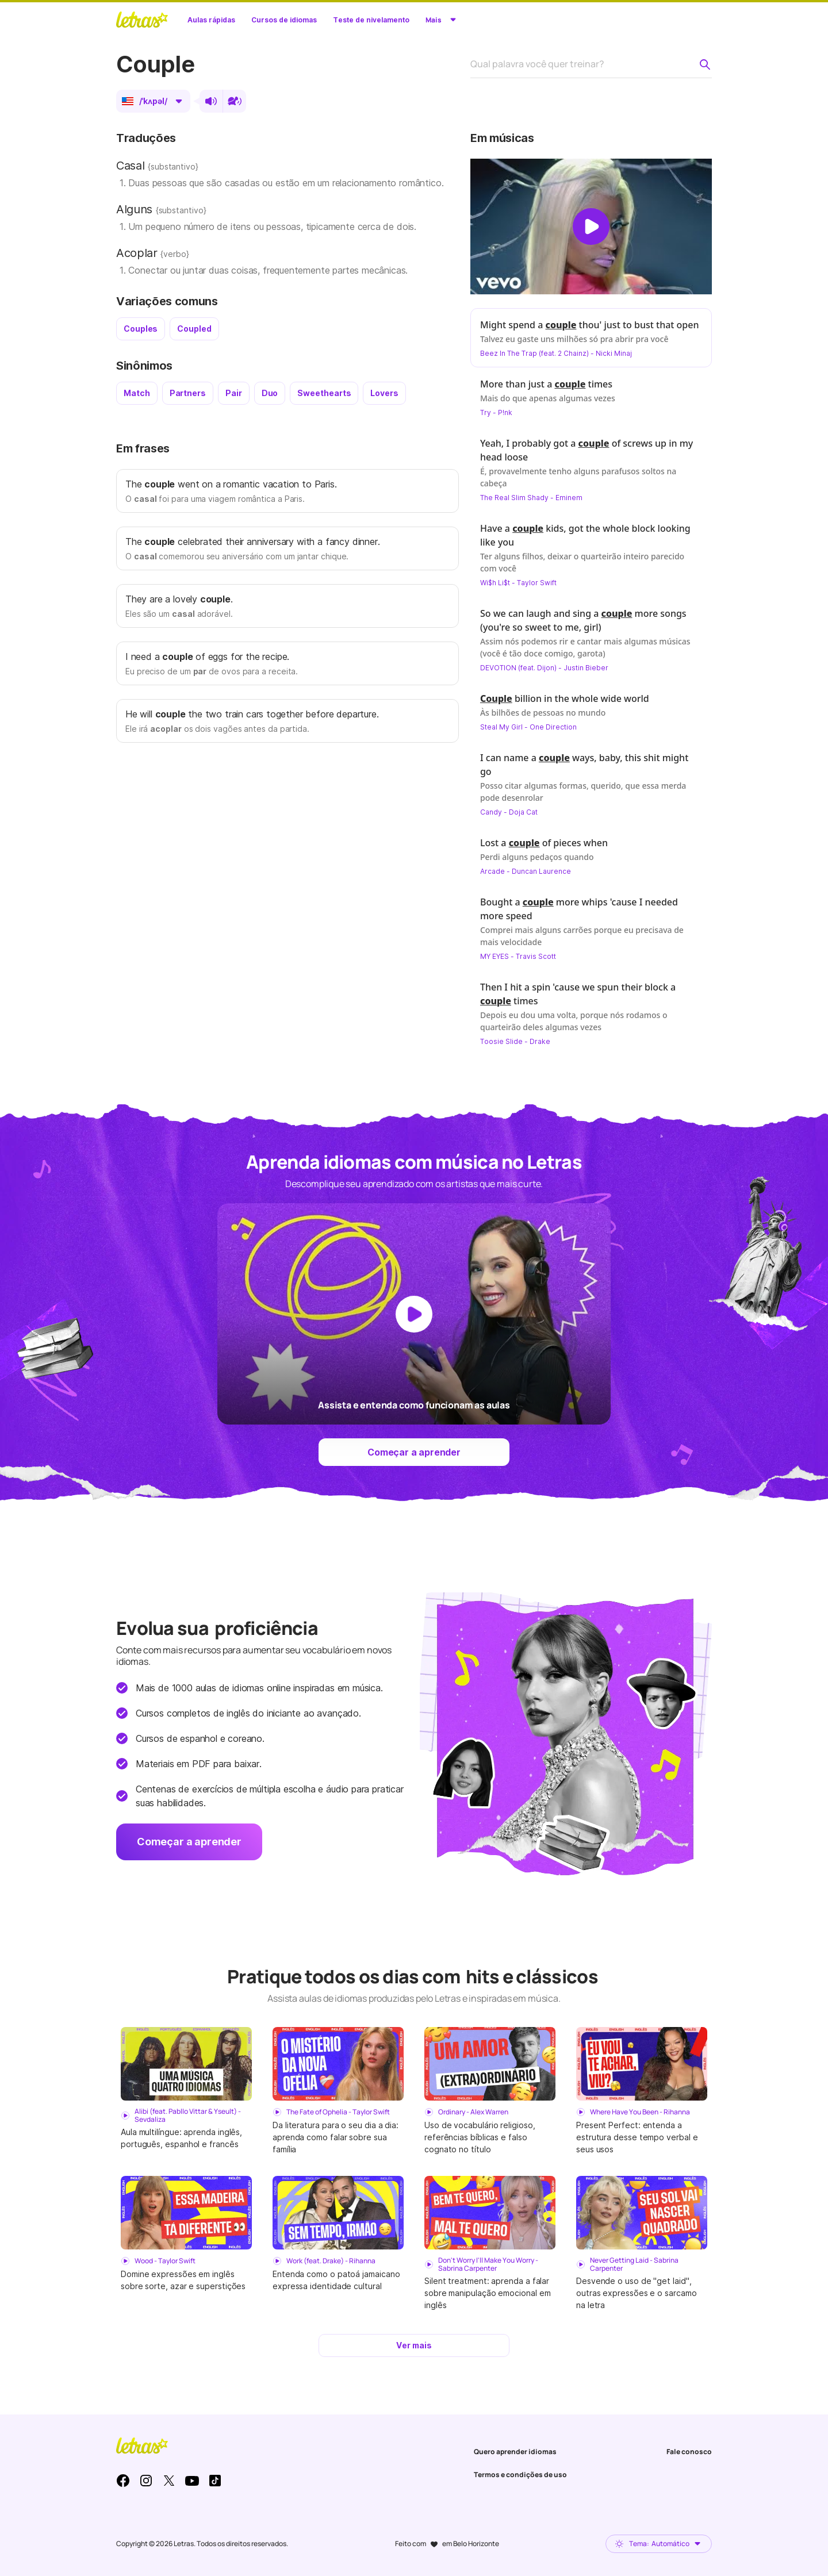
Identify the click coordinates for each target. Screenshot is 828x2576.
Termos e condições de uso (520, 2474)
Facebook (123, 2480)
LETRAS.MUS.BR (142, 19)
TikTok (215, 2480)
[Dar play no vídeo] (591, 226)
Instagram (146, 2480)
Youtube (192, 2480)
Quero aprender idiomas (515, 2451)
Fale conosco (689, 2451)
